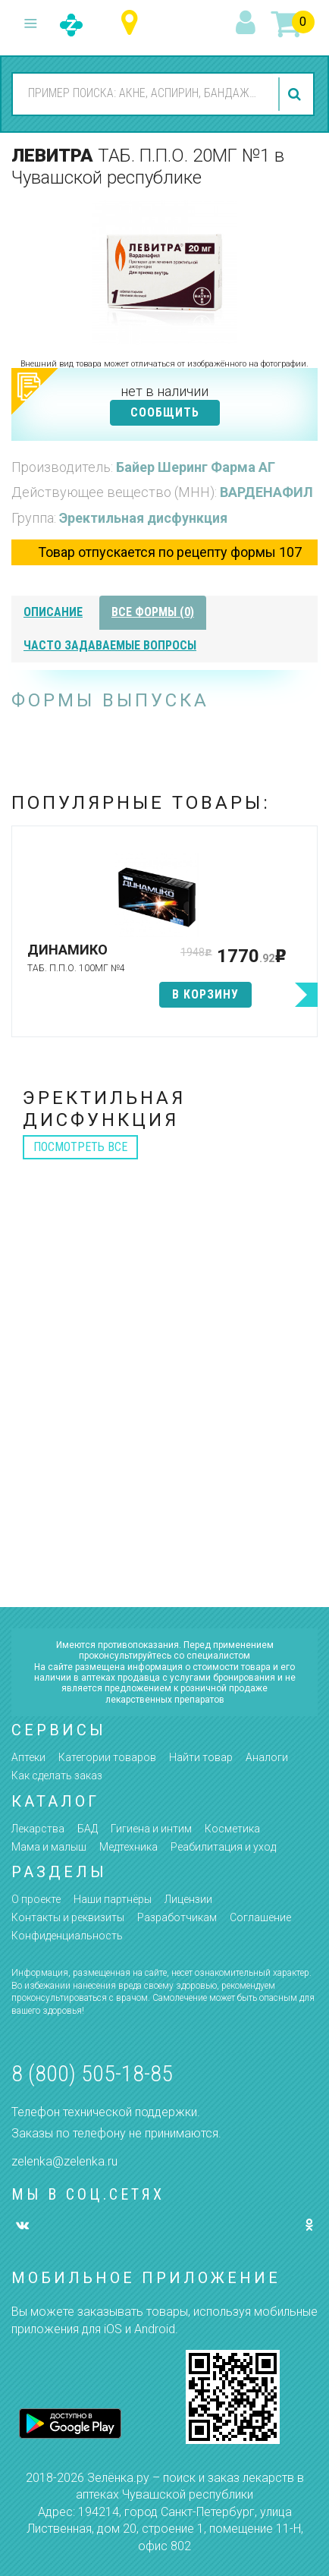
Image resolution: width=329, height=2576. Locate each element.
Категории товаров (107, 1757)
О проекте (36, 1899)
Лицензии (188, 1899)
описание (53, 612)
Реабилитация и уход (223, 1847)
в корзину (205, 994)
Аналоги (267, 1757)
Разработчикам (177, 1917)
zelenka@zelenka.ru (64, 2161)
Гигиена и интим (151, 1829)
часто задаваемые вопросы (110, 645)
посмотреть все (80, 1147)
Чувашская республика (133, 23)
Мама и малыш (48, 1847)
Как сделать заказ (56, 1775)
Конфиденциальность (67, 1936)
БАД (87, 1829)
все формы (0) (152, 612)
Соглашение (260, 1917)
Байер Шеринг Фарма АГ (195, 467)
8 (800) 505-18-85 (92, 2073)
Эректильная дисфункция (143, 518)
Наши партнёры (113, 1899)
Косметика (232, 1829)
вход (248, 23)
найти (296, 94)
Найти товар (201, 1757)
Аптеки (28, 1757)
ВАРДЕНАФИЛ (266, 492)
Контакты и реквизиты (67, 1917)
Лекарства (37, 1829)
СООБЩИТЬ (164, 412)
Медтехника (128, 1847)
